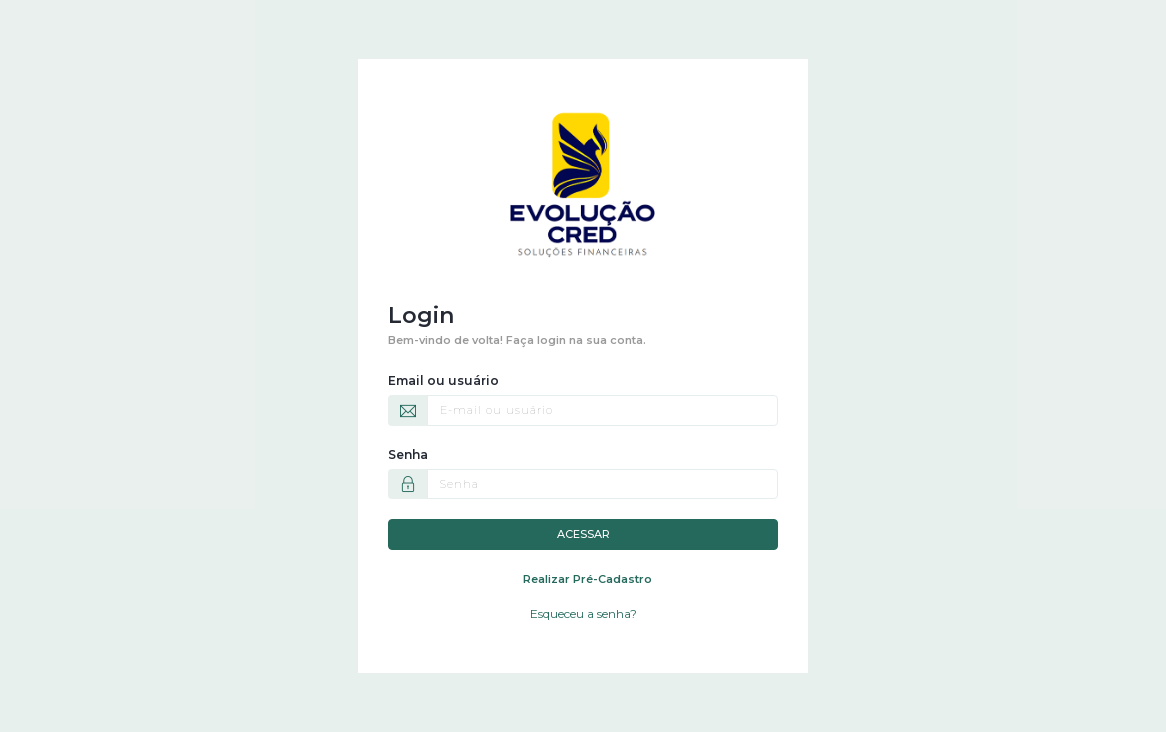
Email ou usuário (443, 380)
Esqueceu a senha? (583, 613)
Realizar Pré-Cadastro (587, 579)
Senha (408, 454)
